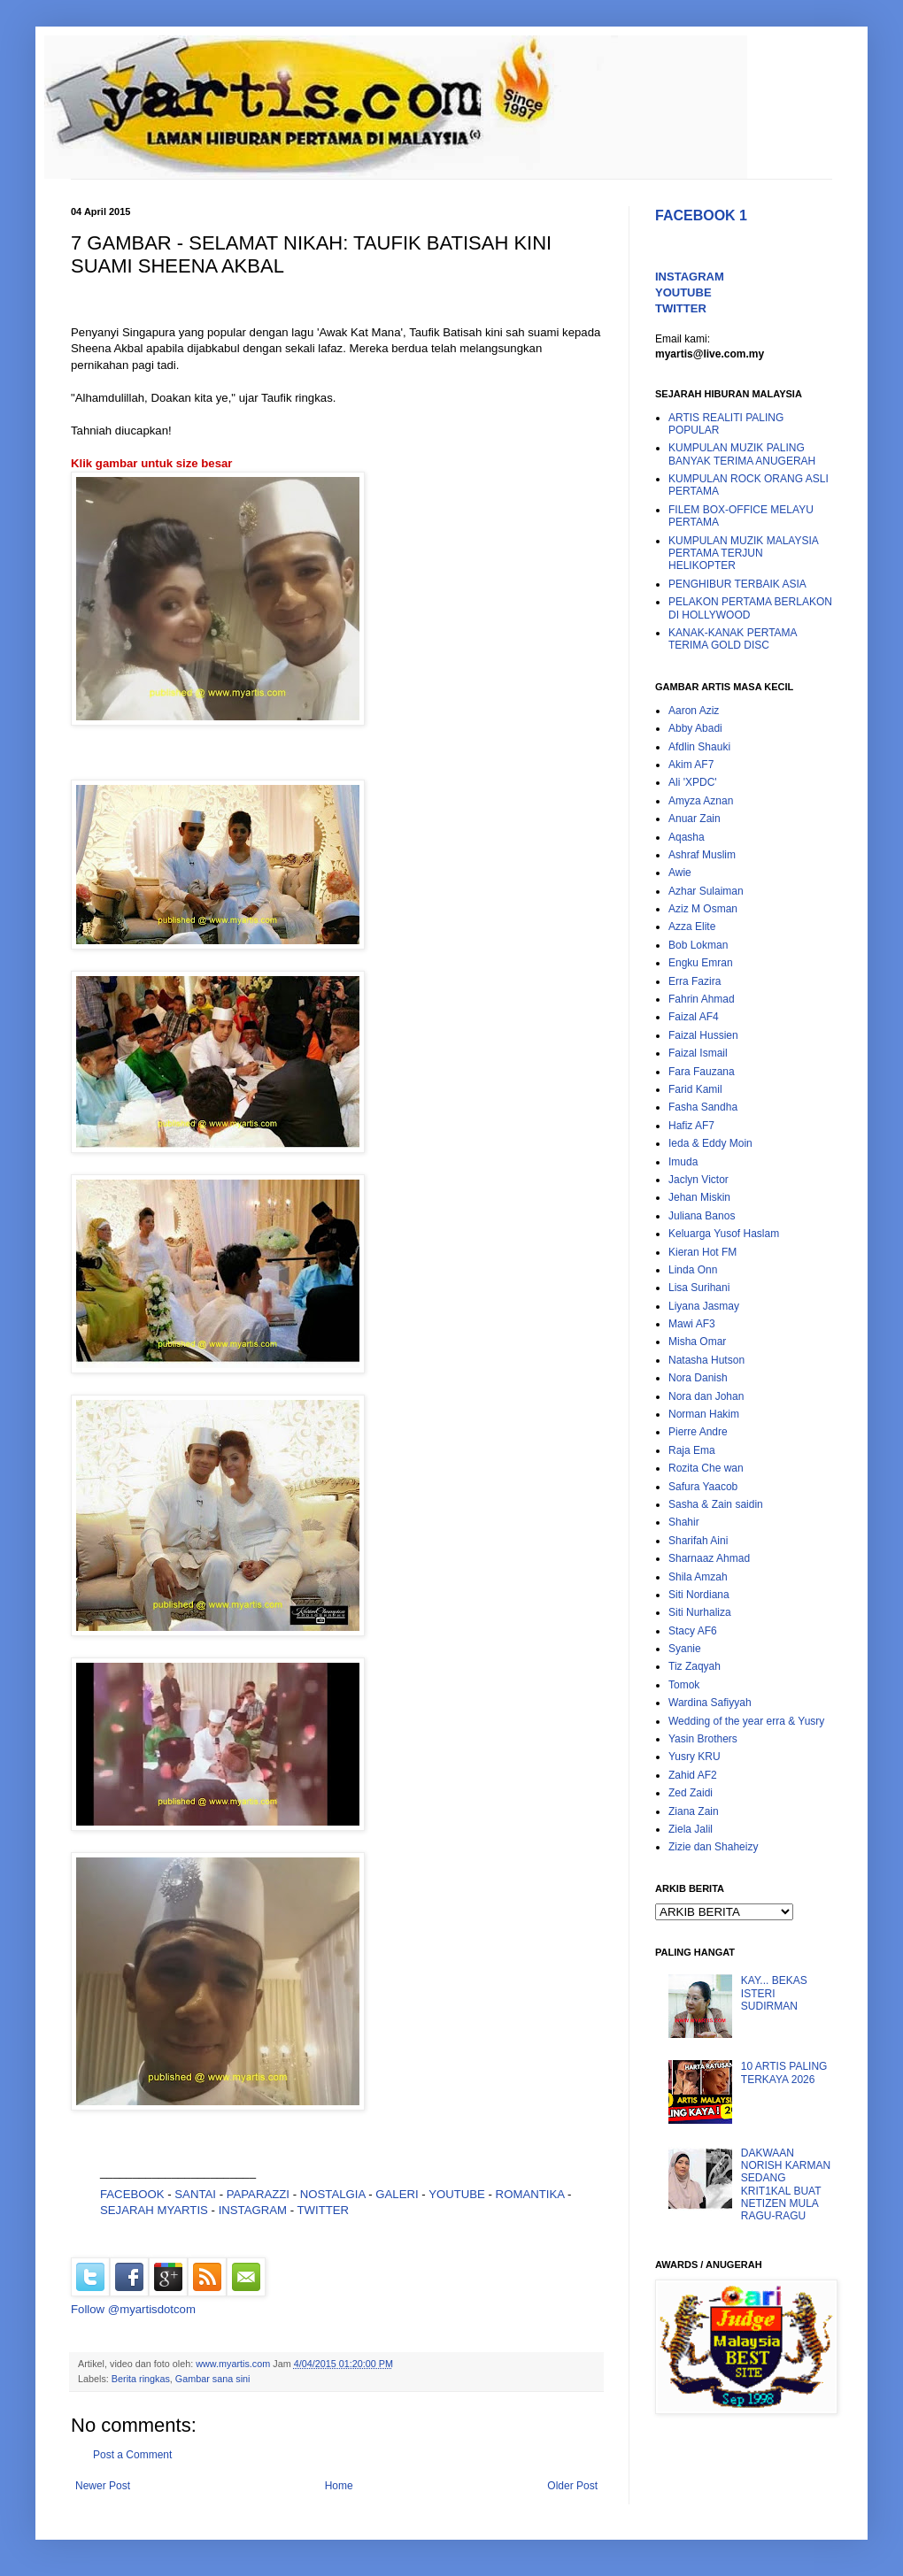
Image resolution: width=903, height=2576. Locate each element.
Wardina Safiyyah (710, 1702)
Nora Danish (698, 1378)
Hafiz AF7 (691, 1125)
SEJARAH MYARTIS (154, 2210)
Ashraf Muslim (702, 855)
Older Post (572, 2486)
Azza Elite (691, 926)
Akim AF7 (691, 764)
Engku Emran (700, 963)
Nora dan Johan (706, 1396)
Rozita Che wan (706, 1468)
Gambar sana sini (213, 2378)
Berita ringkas (141, 2378)
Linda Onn (692, 1270)
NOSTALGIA (333, 2194)
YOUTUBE (456, 2194)
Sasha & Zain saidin (715, 1504)
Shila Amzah (698, 1577)
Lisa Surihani (698, 1287)
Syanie (684, 1648)
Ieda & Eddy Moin (710, 1143)
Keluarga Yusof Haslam (723, 1233)
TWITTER (323, 2210)
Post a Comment (132, 2455)
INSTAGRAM (253, 2210)
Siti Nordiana (698, 1594)
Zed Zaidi (690, 1793)
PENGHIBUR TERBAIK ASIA (737, 584)
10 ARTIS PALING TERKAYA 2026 (784, 2072)
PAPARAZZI (258, 2194)
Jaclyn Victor (698, 1179)
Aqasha (686, 837)
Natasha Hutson (706, 1360)
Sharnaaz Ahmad (709, 1558)
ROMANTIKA (530, 2194)
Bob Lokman (698, 945)
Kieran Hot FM (702, 1252)
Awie (679, 872)
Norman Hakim (703, 1414)
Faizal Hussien (703, 1035)
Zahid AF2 (692, 1775)
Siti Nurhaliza (699, 1612)
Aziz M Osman (702, 909)
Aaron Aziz (693, 710)
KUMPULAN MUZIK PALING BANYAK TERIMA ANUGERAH (741, 454)
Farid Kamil (695, 1089)
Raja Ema (691, 1450)
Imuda (683, 1162)
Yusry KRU (694, 1756)
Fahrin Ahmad (701, 999)
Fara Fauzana (701, 1071)
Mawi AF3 (691, 1324)
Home (339, 2486)
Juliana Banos (701, 1216)
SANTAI (196, 2194)
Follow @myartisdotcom (133, 2309)
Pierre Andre (698, 1432)
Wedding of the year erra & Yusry (746, 1721)
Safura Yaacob (702, 1486)
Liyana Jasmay (703, 1306)
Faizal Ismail (698, 1053)
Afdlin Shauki (699, 747)
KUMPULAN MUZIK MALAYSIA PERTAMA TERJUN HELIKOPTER (743, 553)
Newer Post (102, 2486)
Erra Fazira (694, 981)
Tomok (683, 1685)
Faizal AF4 (693, 1017)
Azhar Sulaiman (706, 891)
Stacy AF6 (692, 1631)
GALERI (396, 2194)
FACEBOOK (132, 2194)
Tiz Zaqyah (694, 1666)
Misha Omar (697, 1341)
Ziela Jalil (690, 1829)
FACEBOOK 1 (701, 215)
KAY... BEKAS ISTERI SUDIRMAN (774, 1993)
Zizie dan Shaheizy (713, 1847)
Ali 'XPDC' (692, 782)
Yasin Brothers (702, 1739)
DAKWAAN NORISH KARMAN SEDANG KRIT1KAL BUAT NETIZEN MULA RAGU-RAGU (785, 2185)
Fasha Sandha (702, 1107)
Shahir (683, 1522)
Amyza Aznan (700, 801)
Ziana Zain (693, 1811)
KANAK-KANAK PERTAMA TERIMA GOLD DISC (732, 639)
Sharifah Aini (698, 1540)
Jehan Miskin (699, 1197)
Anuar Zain (694, 818)
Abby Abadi (695, 728)
